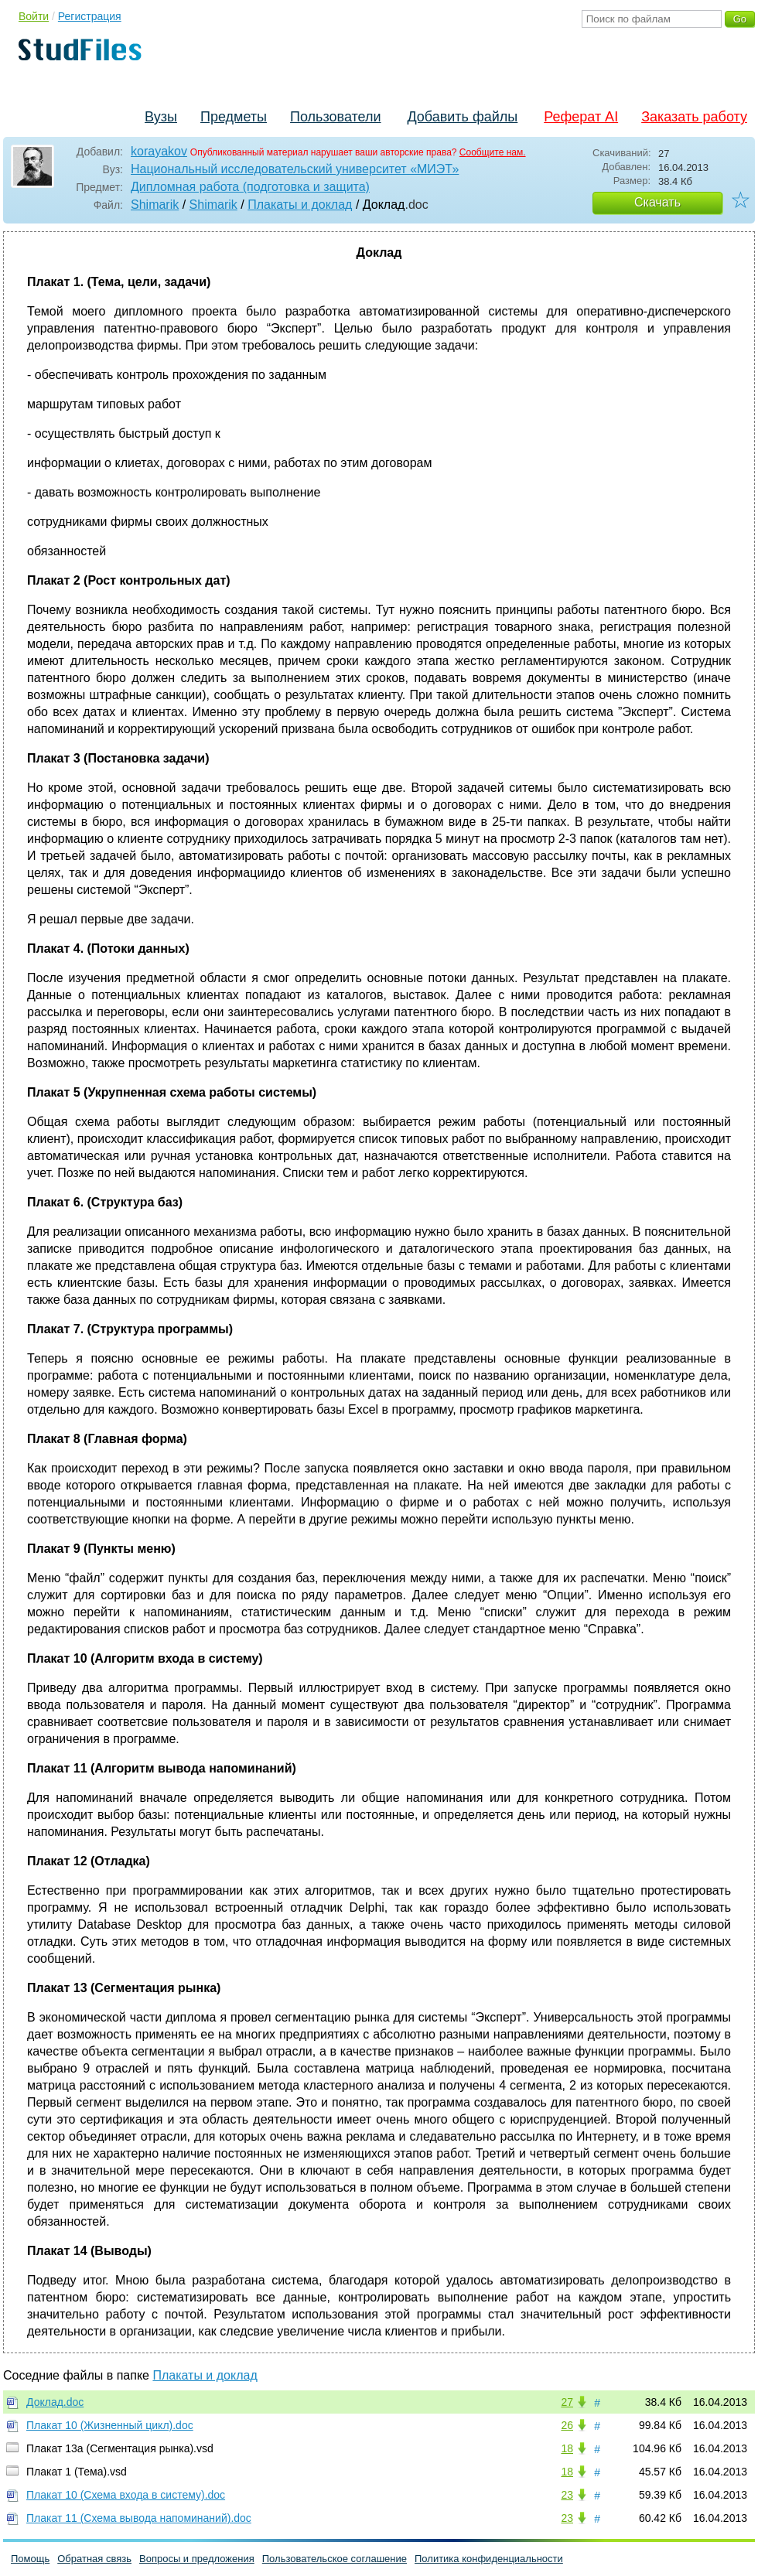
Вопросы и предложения (196, 2558)
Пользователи (335, 117)
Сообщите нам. (492, 152)
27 (567, 2402)
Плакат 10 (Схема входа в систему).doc (125, 2495)
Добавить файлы (462, 117)
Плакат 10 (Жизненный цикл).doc (109, 2425)
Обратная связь (94, 2558)
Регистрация (89, 16)
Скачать (657, 202)
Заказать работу (694, 117)
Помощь (30, 2558)
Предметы (233, 117)
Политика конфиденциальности (489, 2558)
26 (567, 2425)
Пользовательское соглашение (334, 2558)
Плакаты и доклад (300, 204)
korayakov (159, 151)
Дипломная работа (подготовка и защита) (250, 186)
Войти (34, 16)
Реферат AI (581, 117)
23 (567, 2495)
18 (567, 2448)
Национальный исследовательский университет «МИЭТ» (295, 169)
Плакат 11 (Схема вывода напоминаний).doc (138, 2518)
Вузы (161, 117)
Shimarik (155, 204)
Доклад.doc (55, 2402)
